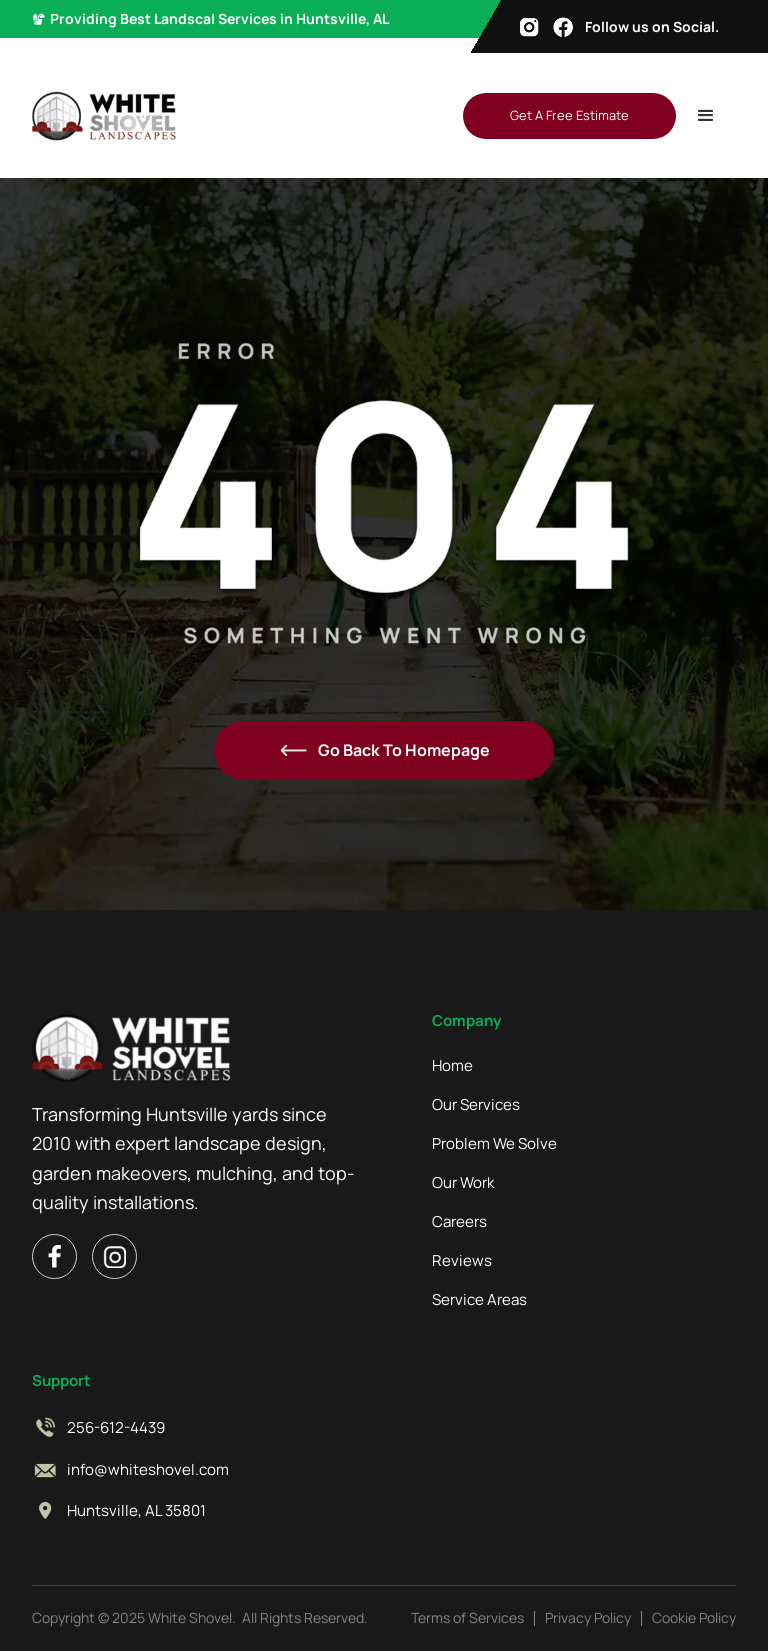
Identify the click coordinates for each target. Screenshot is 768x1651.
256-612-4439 (116, 1428)
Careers (459, 1222)
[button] (706, 116)
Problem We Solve (494, 1144)
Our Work (463, 1183)
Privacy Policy (588, 1617)
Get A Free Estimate (569, 115)
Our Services (476, 1105)
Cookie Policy (694, 1617)
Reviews (462, 1261)
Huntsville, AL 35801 (136, 1511)
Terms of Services (467, 1617)
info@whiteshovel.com (148, 1470)
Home (452, 1066)
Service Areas (479, 1300)
